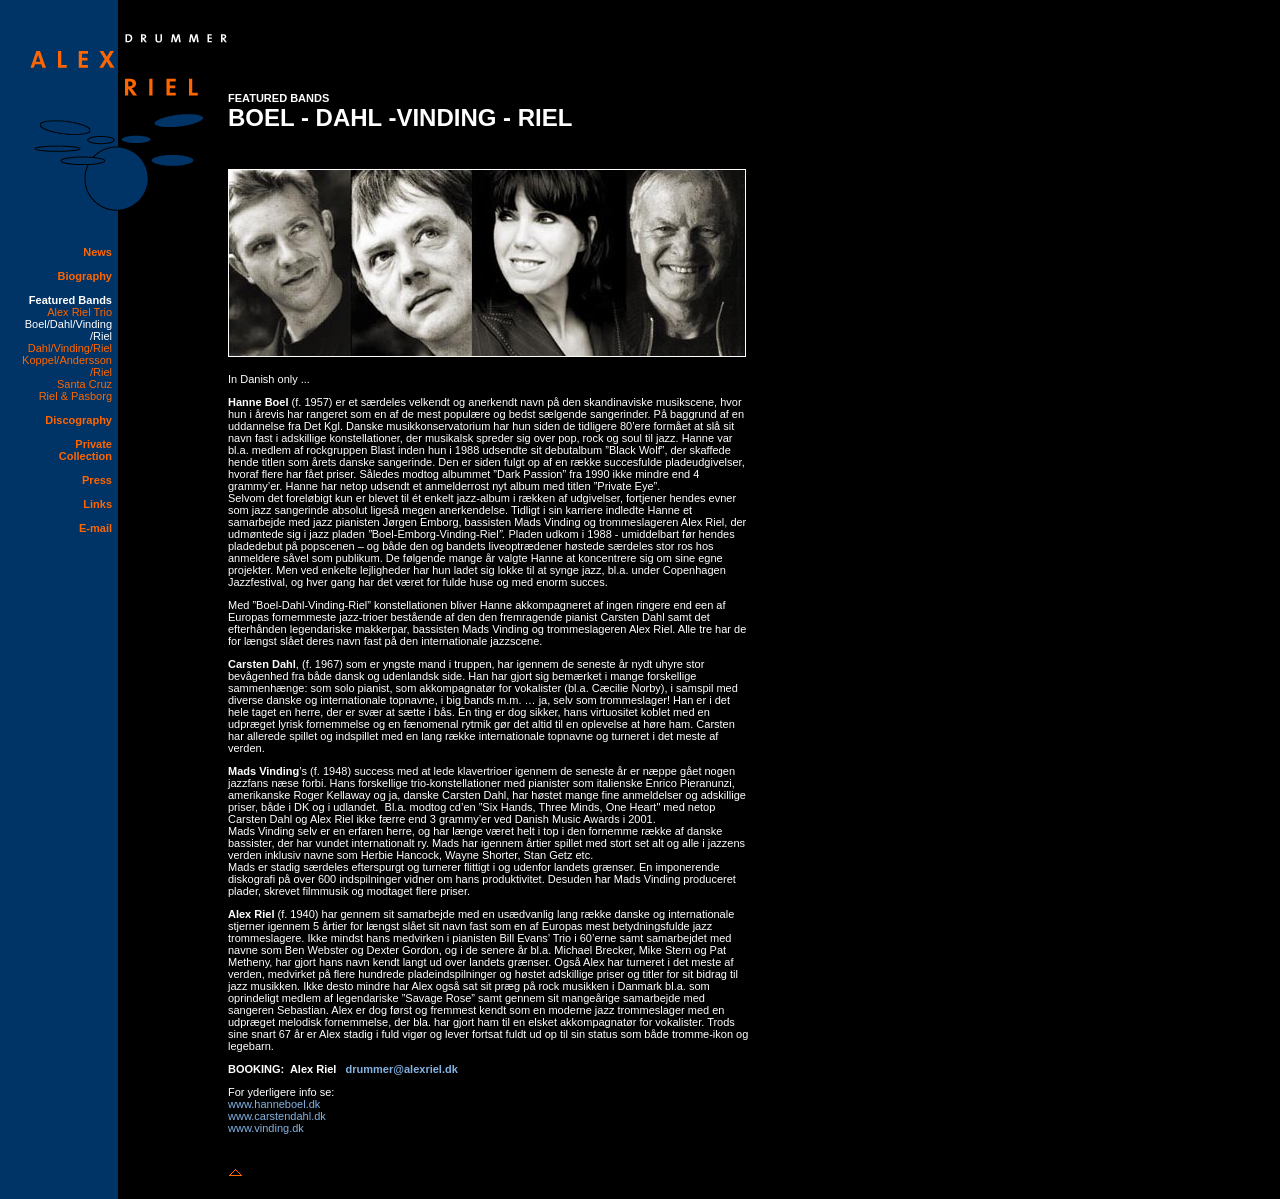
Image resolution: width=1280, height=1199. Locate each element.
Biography (85, 276)
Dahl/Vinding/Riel (70, 348)
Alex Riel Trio (79, 312)
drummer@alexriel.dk (402, 1069)
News (97, 252)
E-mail (95, 528)
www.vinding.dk (266, 1128)
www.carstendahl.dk (277, 1116)
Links (97, 504)
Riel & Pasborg (75, 396)
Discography (78, 420)
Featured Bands (70, 300)
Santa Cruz (84, 384)
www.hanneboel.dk (274, 1104)
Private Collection (85, 450)
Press (97, 480)
